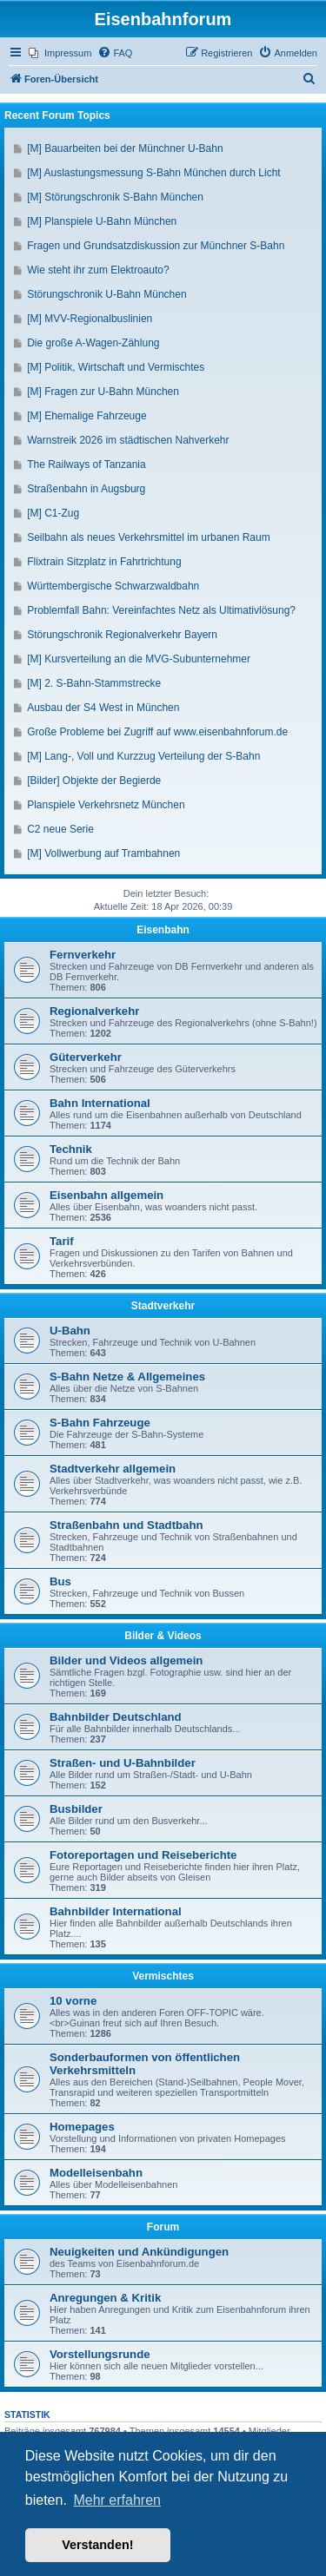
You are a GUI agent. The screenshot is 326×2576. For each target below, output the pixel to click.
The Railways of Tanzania (86, 464)
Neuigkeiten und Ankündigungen (139, 2251)
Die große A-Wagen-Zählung (93, 343)
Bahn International (100, 1103)
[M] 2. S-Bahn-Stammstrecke (94, 683)
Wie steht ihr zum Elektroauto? (98, 270)
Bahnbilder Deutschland (116, 1716)
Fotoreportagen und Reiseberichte (143, 1854)
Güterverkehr (86, 1057)
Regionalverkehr (94, 1011)
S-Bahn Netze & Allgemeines (127, 1376)
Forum (163, 2227)
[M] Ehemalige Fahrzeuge (86, 416)
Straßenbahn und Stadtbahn (126, 1525)
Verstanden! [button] (97, 2545)
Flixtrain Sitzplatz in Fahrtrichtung (104, 562)
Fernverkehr (83, 954)
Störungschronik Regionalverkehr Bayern (122, 635)
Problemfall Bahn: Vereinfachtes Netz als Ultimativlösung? (161, 610)
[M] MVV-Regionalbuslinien (89, 319)
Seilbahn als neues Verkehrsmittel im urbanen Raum (148, 537)
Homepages (82, 2126)
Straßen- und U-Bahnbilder (123, 1762)
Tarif (62, 1241)
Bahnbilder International (116, 1911)
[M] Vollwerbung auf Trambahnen (103, 853)
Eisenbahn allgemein (106, 1195)
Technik (71, 1149)
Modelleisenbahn (96, 2172)
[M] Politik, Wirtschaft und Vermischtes (115, 367)
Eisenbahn (163, 930)
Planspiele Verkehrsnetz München (105, 805)
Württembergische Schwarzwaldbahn (113, 586)
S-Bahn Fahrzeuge (100, 1422)
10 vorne (73, 2000)
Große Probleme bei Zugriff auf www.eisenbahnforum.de (157, 732)
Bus (60, 1581)
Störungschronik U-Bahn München (106, 294)
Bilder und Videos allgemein (126, 1660)
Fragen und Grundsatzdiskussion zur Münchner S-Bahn (155, 246)
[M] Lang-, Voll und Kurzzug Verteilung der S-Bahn (143, 756)
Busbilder (76, 1808)
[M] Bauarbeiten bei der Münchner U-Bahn (125, 148)
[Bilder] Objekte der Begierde (94, 780)
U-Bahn (70, 1330)
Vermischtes (163, 1976)
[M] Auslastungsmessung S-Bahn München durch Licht (154, 173)
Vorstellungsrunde (100, 2354)
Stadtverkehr (163, 1306)
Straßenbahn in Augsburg (86, 489)
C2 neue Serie (60, 829)
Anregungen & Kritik (105, 2297)
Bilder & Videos (162, 1636)
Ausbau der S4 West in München (103, 708)
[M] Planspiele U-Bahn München (101, 221)
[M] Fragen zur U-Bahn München (103, 391)
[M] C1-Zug (53, 513)
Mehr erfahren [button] (117, 2500)
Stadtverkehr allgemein (113, 1468)
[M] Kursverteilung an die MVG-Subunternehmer (138, 659)
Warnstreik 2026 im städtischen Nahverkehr (128, 440)
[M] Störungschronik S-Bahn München (115, 197)
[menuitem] (60, 53)
